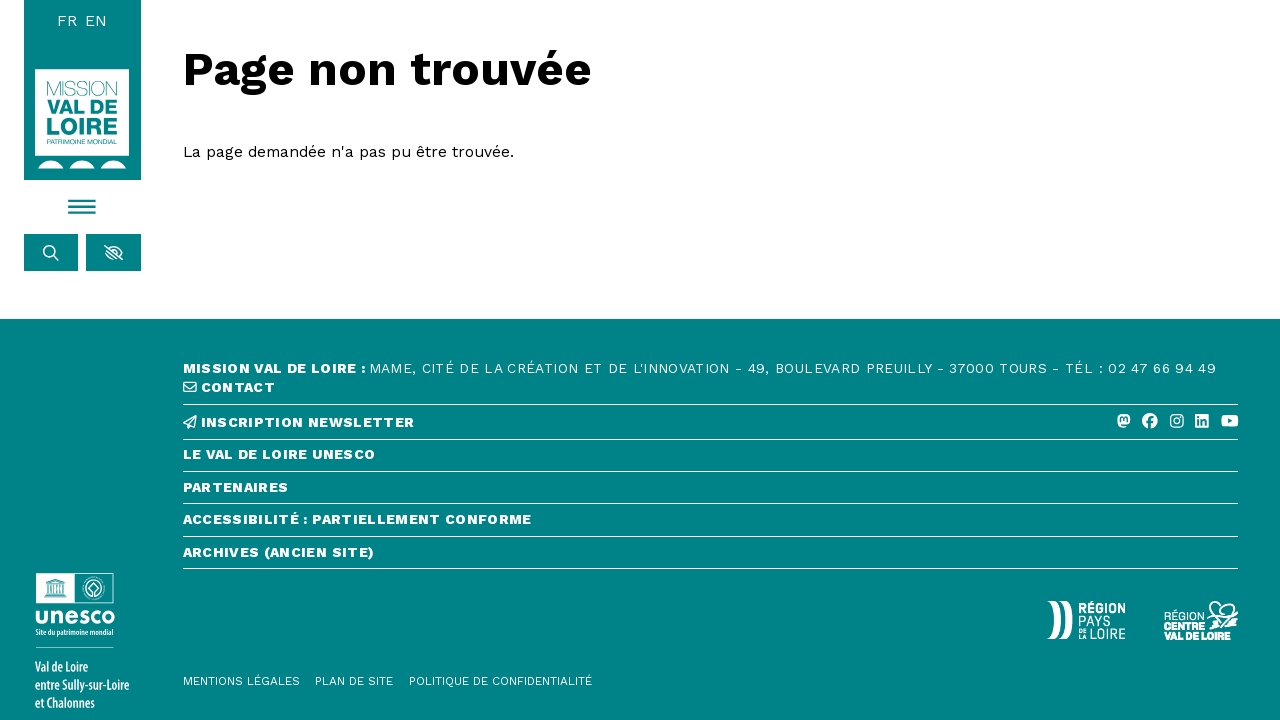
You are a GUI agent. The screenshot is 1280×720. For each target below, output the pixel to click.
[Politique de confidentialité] (500, 682)
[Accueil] (82, 119)
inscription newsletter (299, 422)
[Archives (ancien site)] (711, 557)
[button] (113, 253)
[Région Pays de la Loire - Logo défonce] (1086, 620)
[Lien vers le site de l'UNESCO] (83, 641)
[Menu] (83, 207)
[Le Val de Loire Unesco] (711, 459)
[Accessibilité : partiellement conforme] (711, 524)
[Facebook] (1150, 422)
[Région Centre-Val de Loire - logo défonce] (1201, 620)
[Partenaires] (711, 492)
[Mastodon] (1124, 422)
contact (229, 387)
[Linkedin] (1202, 422)
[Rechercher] (51, 253)
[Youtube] (1230, 422)
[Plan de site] (354, 682)
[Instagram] (1177, 422)
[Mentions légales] (241, 682)
